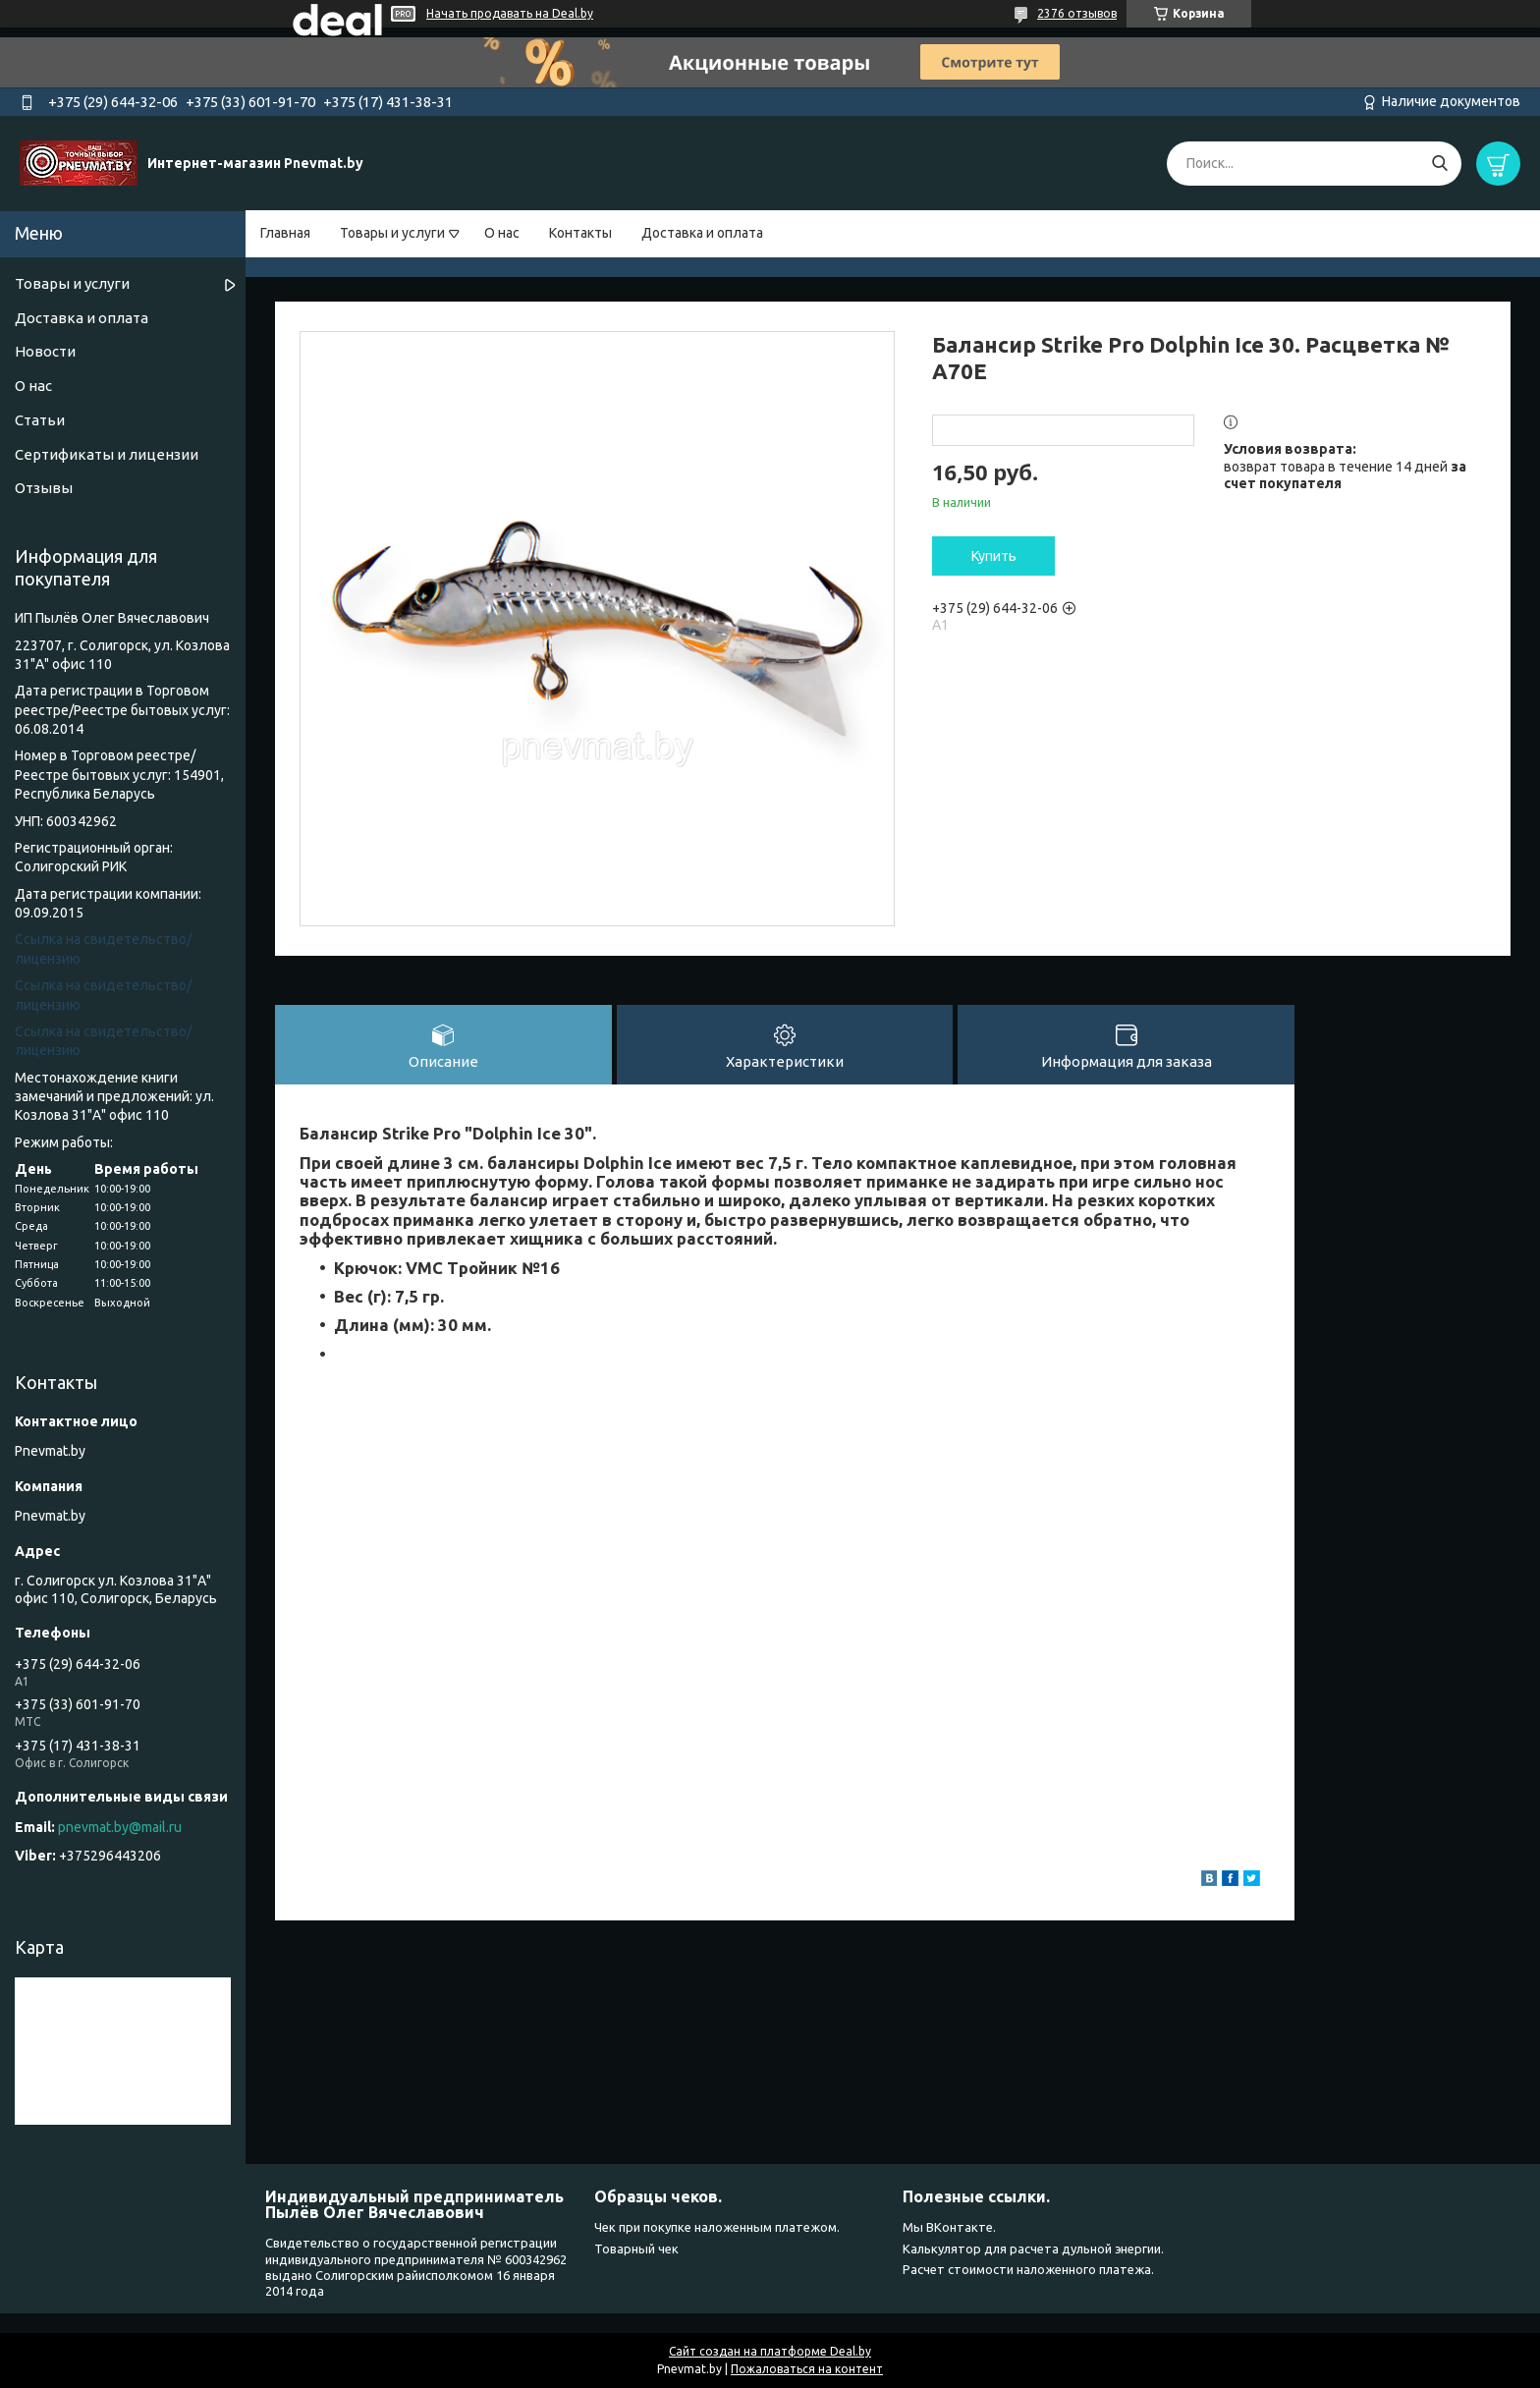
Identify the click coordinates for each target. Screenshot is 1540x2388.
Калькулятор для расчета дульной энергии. (1033, 2248)
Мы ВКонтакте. (949, 2227)
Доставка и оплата (702, 233)
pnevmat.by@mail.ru (120, 1827)
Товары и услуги (392, 233)
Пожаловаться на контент (807, 2368)
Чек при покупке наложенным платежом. (717, 2227)
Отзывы (44, 487)
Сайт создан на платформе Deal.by (770, 2351)
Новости (45, 351)
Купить (994, 556)
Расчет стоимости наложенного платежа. (1028, 2269)
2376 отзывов (1077, 13)
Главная (285, 233)
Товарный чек (636, 2248)
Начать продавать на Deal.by (509, 13)
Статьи (40, 420)
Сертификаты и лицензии (106, 454)
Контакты (580, 233)
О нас (502, 233)
